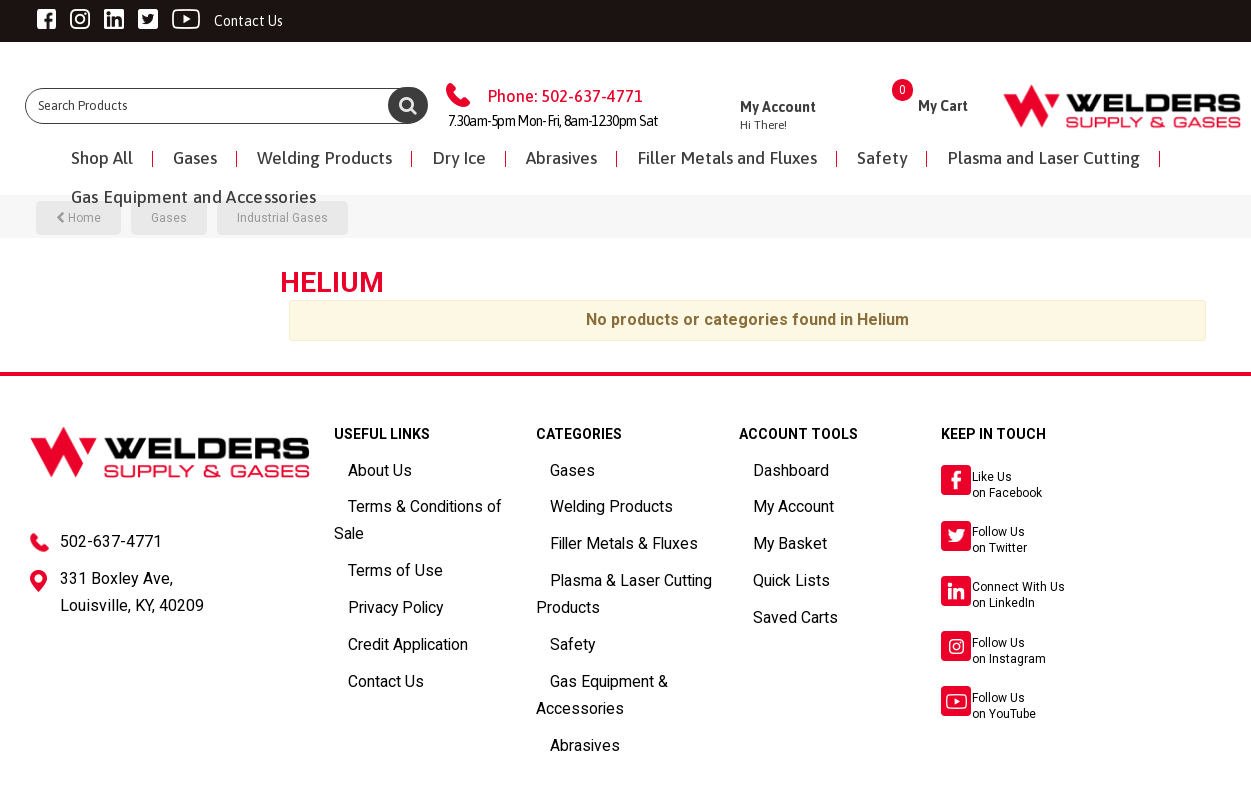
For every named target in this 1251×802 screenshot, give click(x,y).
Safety (882, 158)
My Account (774, 502)
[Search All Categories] (225, 106)
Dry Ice (459, 158)
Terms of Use (373, 535)
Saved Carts (775, 601)
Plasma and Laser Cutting (1043, 158)
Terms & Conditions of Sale (414, 502)
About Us (362, 468)
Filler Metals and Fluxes (727, 158)
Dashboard (772, 468)
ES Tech (479, 783)
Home (78, 218)
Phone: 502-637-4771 (565, 96)
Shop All (102, 158)
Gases (195, 158)
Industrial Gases (282, 218)
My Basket (769, 535)
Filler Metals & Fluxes (598, 535)
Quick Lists (772, 568)
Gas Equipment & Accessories (625, 657)
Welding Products (324, 158)
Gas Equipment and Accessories (194, 197)
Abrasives (561, 158)
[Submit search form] (408, 105)
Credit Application (388, 601)
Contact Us (367, 634)
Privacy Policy (375, 568)
